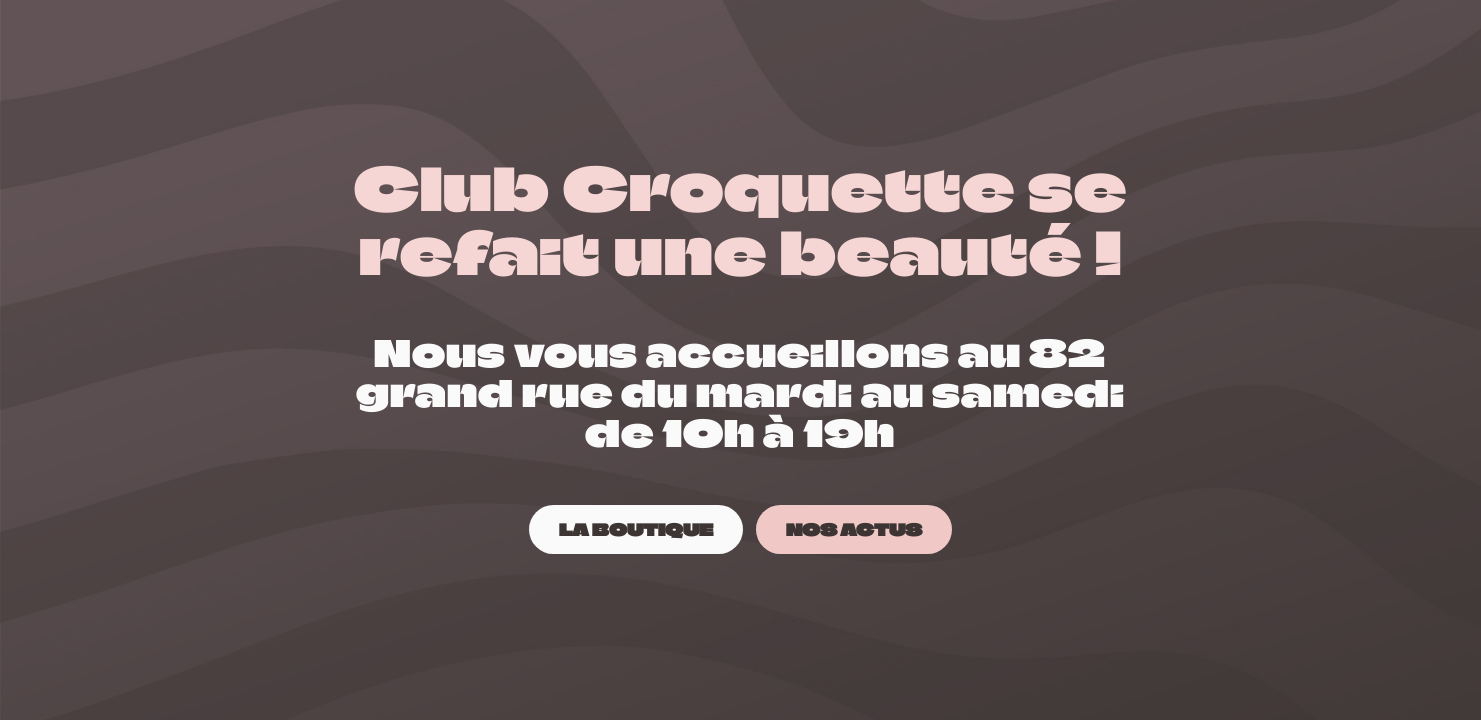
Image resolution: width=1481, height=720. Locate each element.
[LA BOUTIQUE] (636, 529)
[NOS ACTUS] (854, 529)
